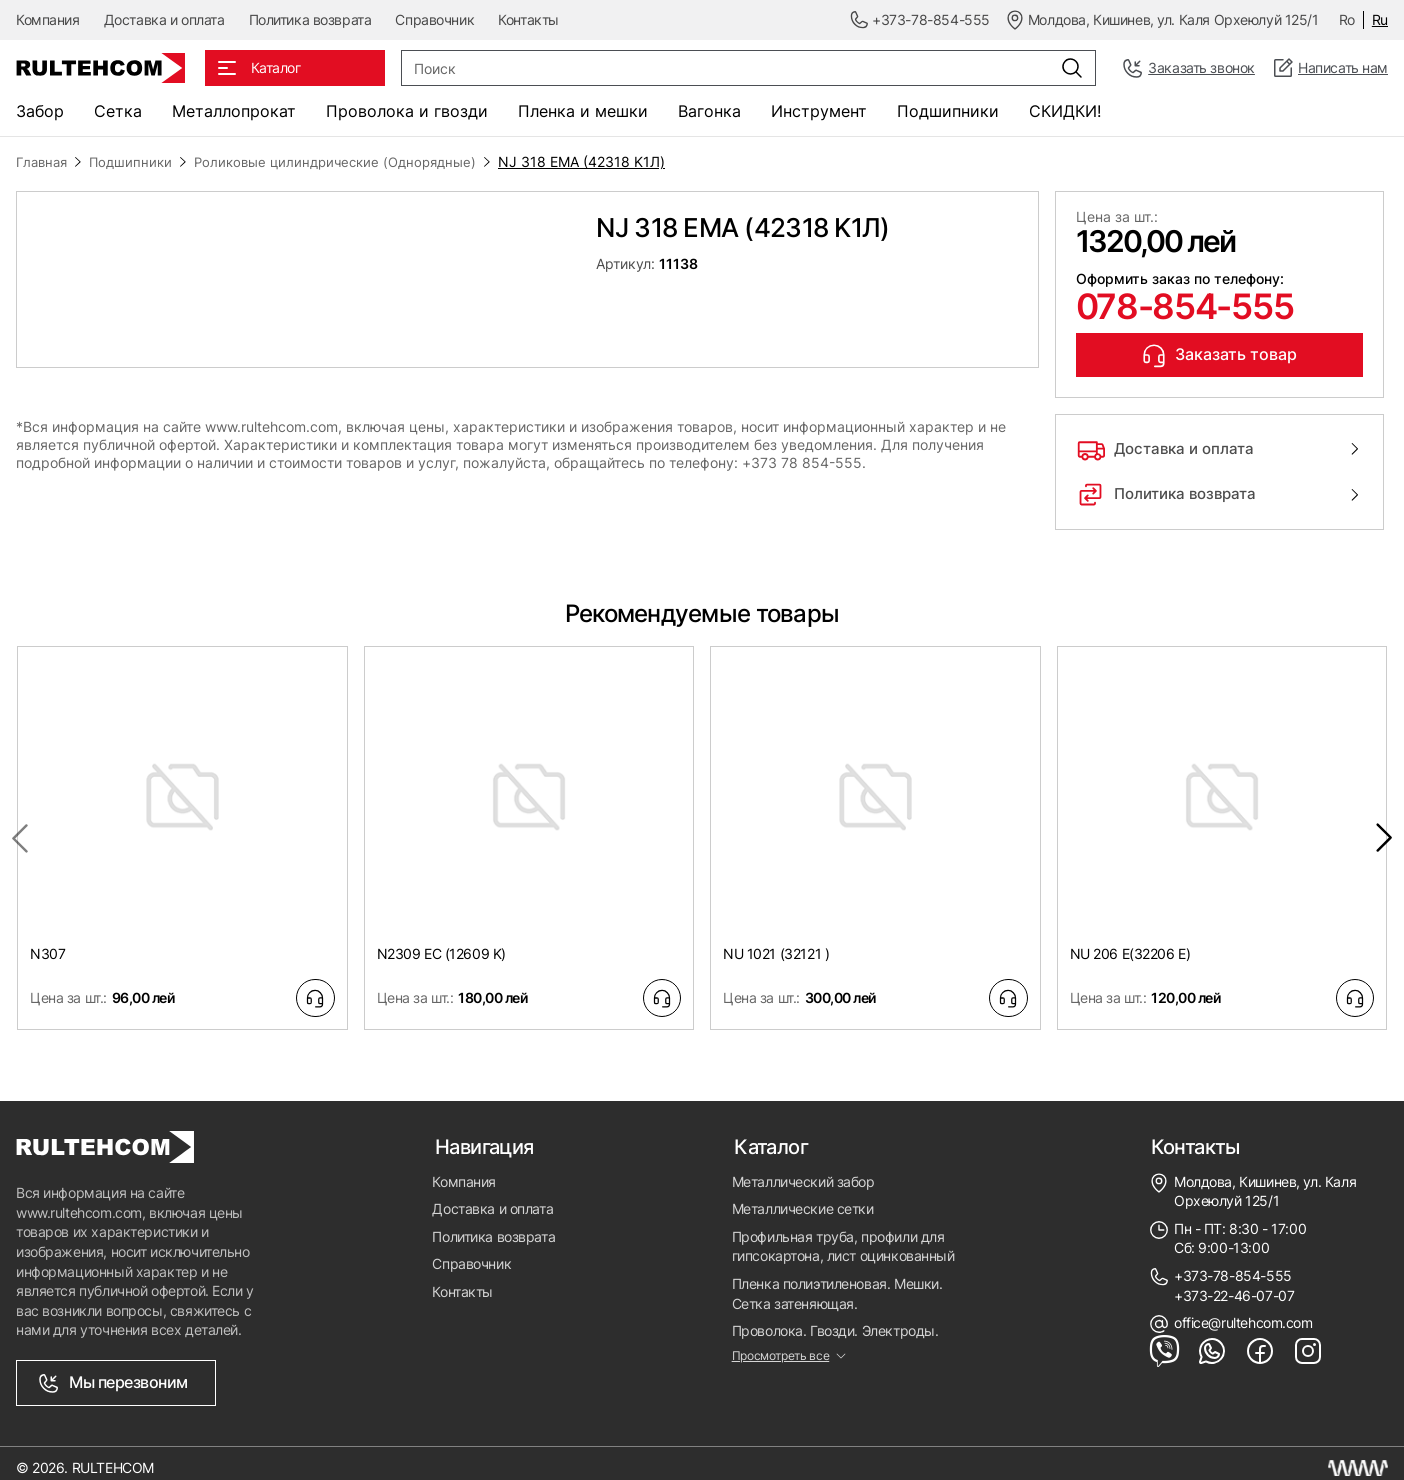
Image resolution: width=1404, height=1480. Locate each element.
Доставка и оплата (164, 19)
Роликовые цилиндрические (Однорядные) (351, 161)
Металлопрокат (234, 111)
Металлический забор (803, 1168)
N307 (47, 942)
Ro (1347, 19)
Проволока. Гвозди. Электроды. (835, 1317)
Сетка (118, 111)
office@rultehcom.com (1243, 1309)
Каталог (769, 1135)
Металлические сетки (803, 1195)
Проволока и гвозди (407, 111)
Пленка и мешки (583, 111)
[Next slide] (1384, 828)
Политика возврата (310, 19)
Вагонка (709, 111)
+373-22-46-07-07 (1234, 1281)
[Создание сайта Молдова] (1358, 1459)
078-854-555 (1174, 304)
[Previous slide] (20, 828)
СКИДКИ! (1065, 111)
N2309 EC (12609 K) (441, 942)
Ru (1380, 19)
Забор (40, 111)
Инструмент (819, 111)
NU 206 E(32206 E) (1130, 942)
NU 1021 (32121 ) (776, 942)
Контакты (528, 19)
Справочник (434, 19)
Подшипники (948, 111)
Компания (48, 19)
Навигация (481, 1135)
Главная (44, 161)
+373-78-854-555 (1233, 1262)
